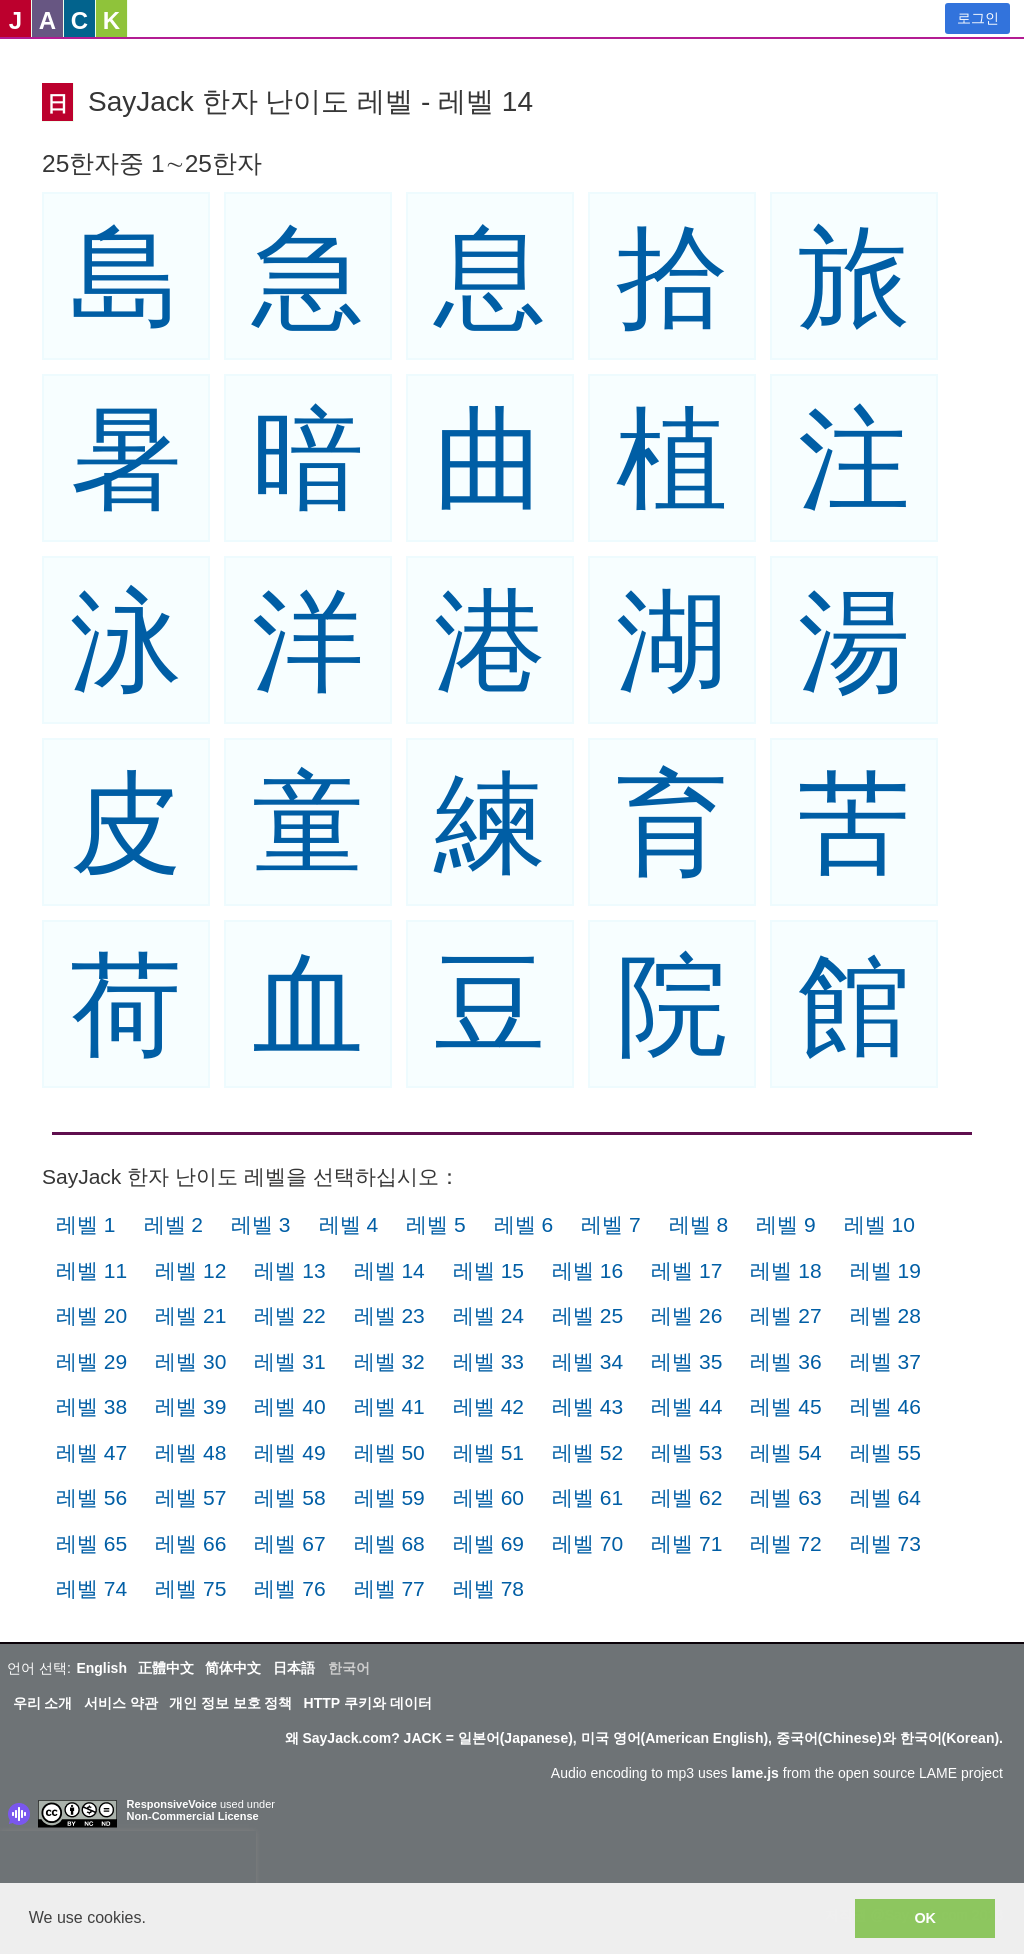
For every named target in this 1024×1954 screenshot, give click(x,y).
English (101, 1668)
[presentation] (128, 1861)
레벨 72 (785, 1543)
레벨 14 (389, 1270)
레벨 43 (587, 1406)
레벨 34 (587, 1361)
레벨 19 (885, 1270)
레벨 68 (389, 1543)
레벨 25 (587, 1315)
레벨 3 (261, 1224)
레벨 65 (91, 1543)
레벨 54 (785, 1452)
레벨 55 (885, 1452)
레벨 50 (389, 1452)
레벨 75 (190, 1588)
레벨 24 (488, 1315)
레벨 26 (686, 1315)
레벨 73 (885, 1543)
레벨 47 (91, 1452)
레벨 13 (289, 1270)
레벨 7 (611, 1224)
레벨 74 (91, 1588)
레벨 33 (488, 1361)
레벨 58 (289, 1497)
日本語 (294, 1668)
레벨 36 (785, 1361)
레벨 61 (587, 1497)
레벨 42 (488, 1406)
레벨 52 (587, 1452)
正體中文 (166, 1668)
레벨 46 (885, 1406)
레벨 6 (524, 1224)
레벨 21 (190, 1315)
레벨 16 (587, 1270)
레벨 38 (91, 1406)
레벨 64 (885, 1497)
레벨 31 (289, 1361)
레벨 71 (686, 1543)
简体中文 (233, 1668)
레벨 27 (785, 1315)
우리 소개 (43, 1703)
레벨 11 (91, 1270)
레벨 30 (190, 1361)
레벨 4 (349, 1224)
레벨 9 (786, 1224)
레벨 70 (587, 1543)
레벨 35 (686, 1361)
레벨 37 (885, 1361)
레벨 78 (488, 1588)
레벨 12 (190, 1270)
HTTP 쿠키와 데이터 (368, 1703)
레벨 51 (488, 1452)
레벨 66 (190, 1543)
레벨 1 (86, 1224)
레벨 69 (488, 1543)
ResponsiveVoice (172, 1804)
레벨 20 (91, 1315)
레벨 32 (389, 1361)
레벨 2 (174, 1224)
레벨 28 (885, 1315)
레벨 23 (389, 1315)
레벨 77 (389, 1588)
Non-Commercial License (193, 1816)
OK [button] (925, 1918)
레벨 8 (699, 1224)
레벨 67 (289, 1543)
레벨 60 (488, 1497)
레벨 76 (289, 1588)
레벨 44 (686, 1406)
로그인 (978, 18)
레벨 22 (289, 1315)
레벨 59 (389, 1497)
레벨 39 (190, 1406)
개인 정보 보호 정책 (231, 1703)
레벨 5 (436, 1224)
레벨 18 (785, 1270)
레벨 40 (289, 1406)
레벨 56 (91, 1497)
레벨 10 (879, 1224)
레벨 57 (190, 1497)
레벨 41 (389, 1406)
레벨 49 (289, 1452)
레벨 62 (686, 1497)
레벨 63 (785, 1497)
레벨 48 (190, 1452)
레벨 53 (686, 1452)
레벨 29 (91, 1361)
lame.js (754, 1773)
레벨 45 (785, 1406)
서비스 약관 (121, 1703)
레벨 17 (686, 1270)
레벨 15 (488, 1270)
